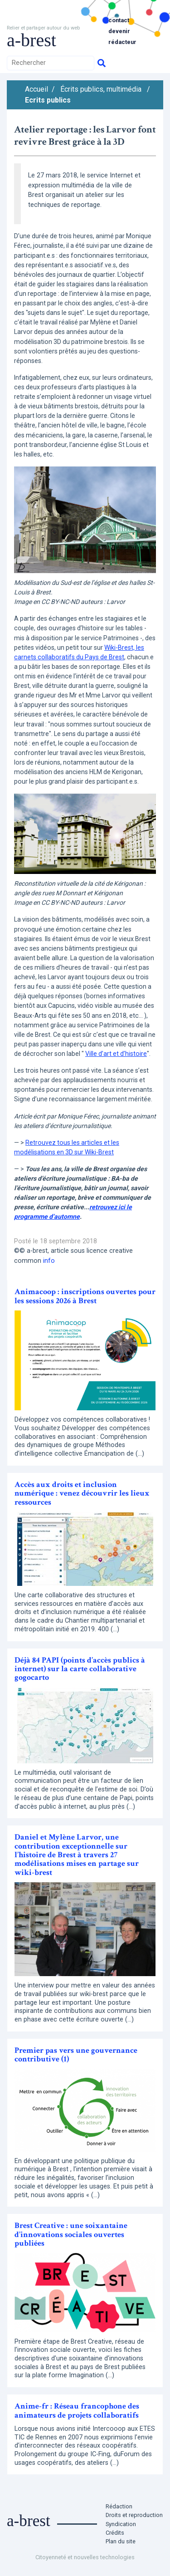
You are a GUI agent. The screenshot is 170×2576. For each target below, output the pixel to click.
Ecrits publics (48, 100)
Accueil (36, 89)
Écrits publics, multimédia (100, 89)
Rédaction (119, 2506)
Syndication (121, 2524)
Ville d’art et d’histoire (116, 1053)
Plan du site (121, 2541)
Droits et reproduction (134, 2515)
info (49, 1261)
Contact (118, 20)
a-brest (31, 40)
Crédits (115, 2532)
